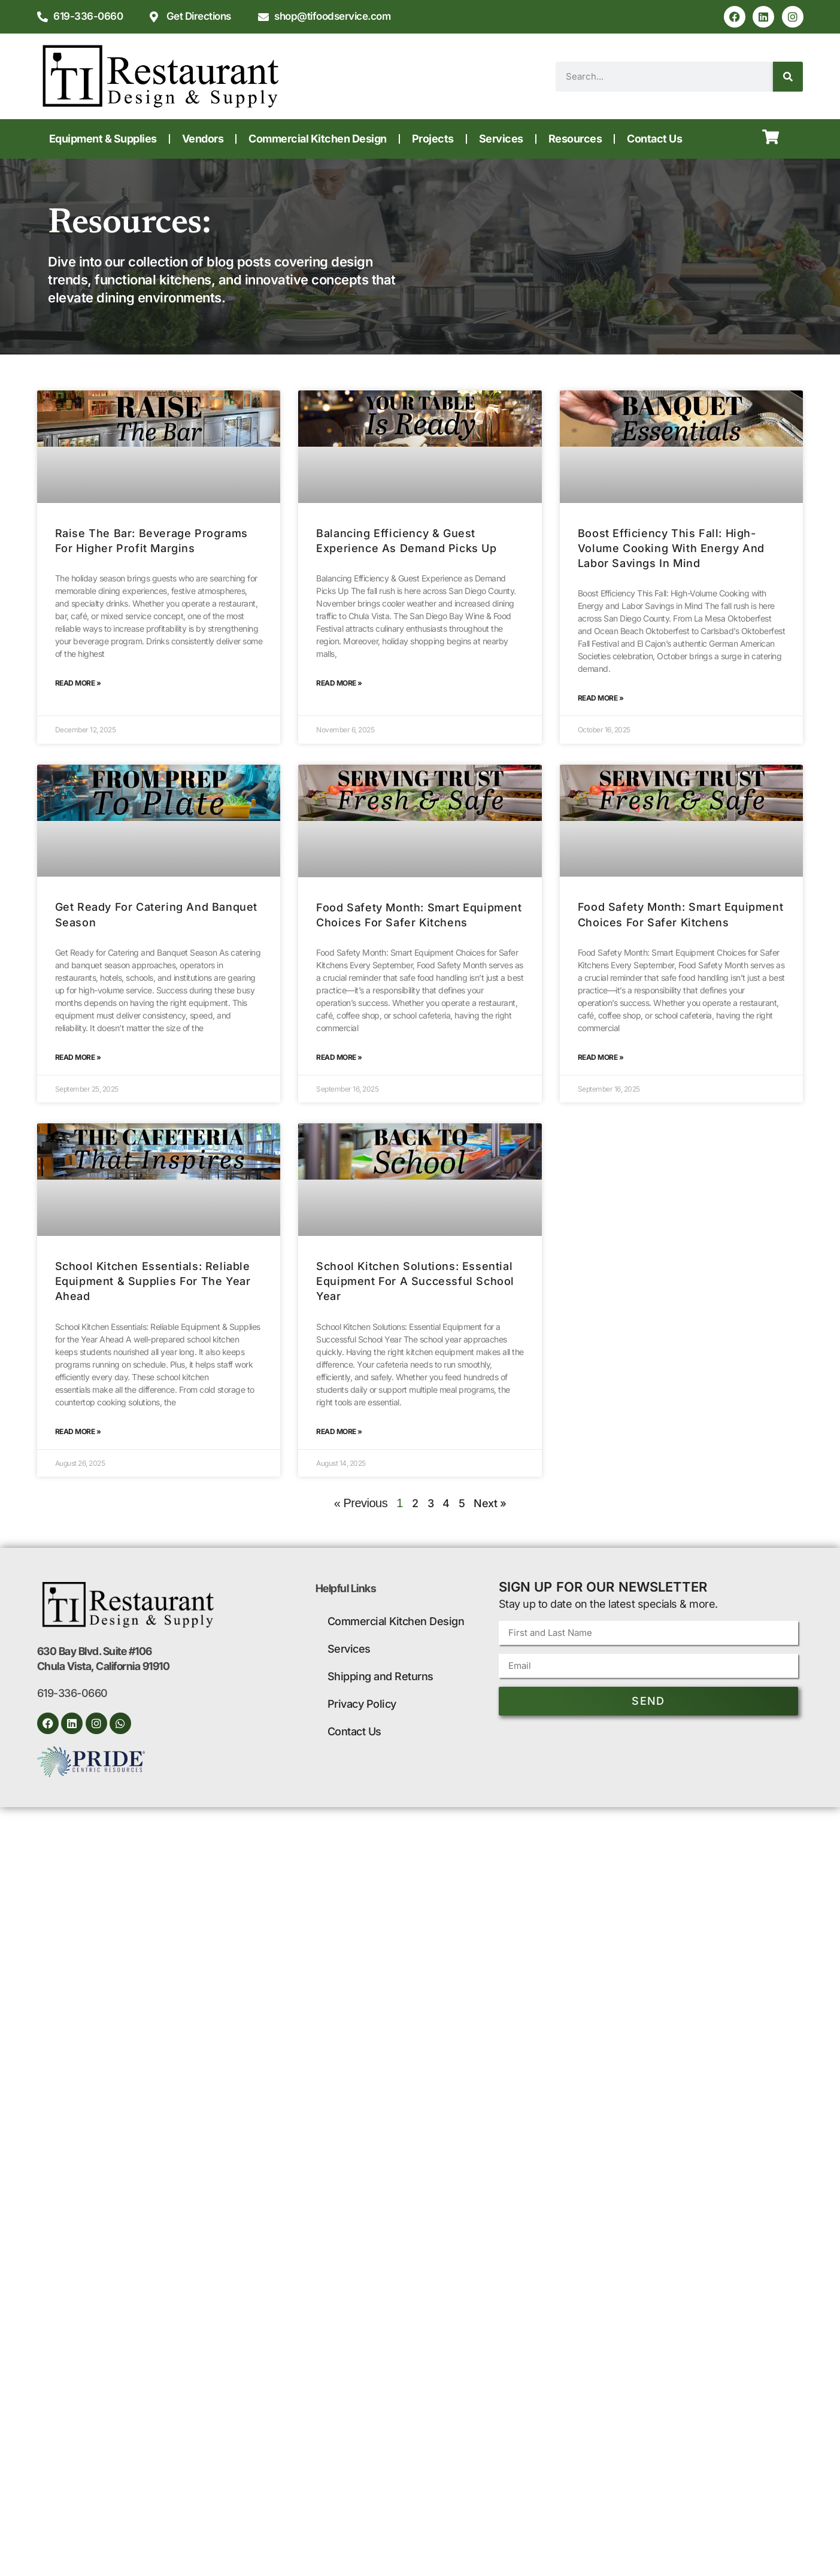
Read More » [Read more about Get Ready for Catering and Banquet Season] (78, 1057)
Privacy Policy (361, 1704)
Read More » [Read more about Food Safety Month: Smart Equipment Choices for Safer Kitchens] (339, 1057)
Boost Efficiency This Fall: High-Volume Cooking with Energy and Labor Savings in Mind (671, 548)
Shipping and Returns (380, 1676)
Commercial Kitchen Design (317, 138)
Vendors (203, 138)
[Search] (788, 77)
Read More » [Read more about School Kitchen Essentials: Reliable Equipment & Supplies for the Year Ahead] (78, 1431)
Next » (490, 1503)
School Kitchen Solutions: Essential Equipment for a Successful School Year (415, 1281)
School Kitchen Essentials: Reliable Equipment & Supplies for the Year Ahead (153, 1281)
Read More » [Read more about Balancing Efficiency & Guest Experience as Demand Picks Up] (339, 682)
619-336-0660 (72, 1693)
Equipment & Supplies (103, 138)
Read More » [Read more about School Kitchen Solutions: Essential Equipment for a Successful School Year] (339, 1431)
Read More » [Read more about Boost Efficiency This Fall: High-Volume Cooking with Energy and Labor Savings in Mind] (601, 697)
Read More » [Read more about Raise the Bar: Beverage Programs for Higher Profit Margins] (78, 682)
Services (501, 138)
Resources (575, 138)
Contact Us (654, 138)
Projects (433, 138)
